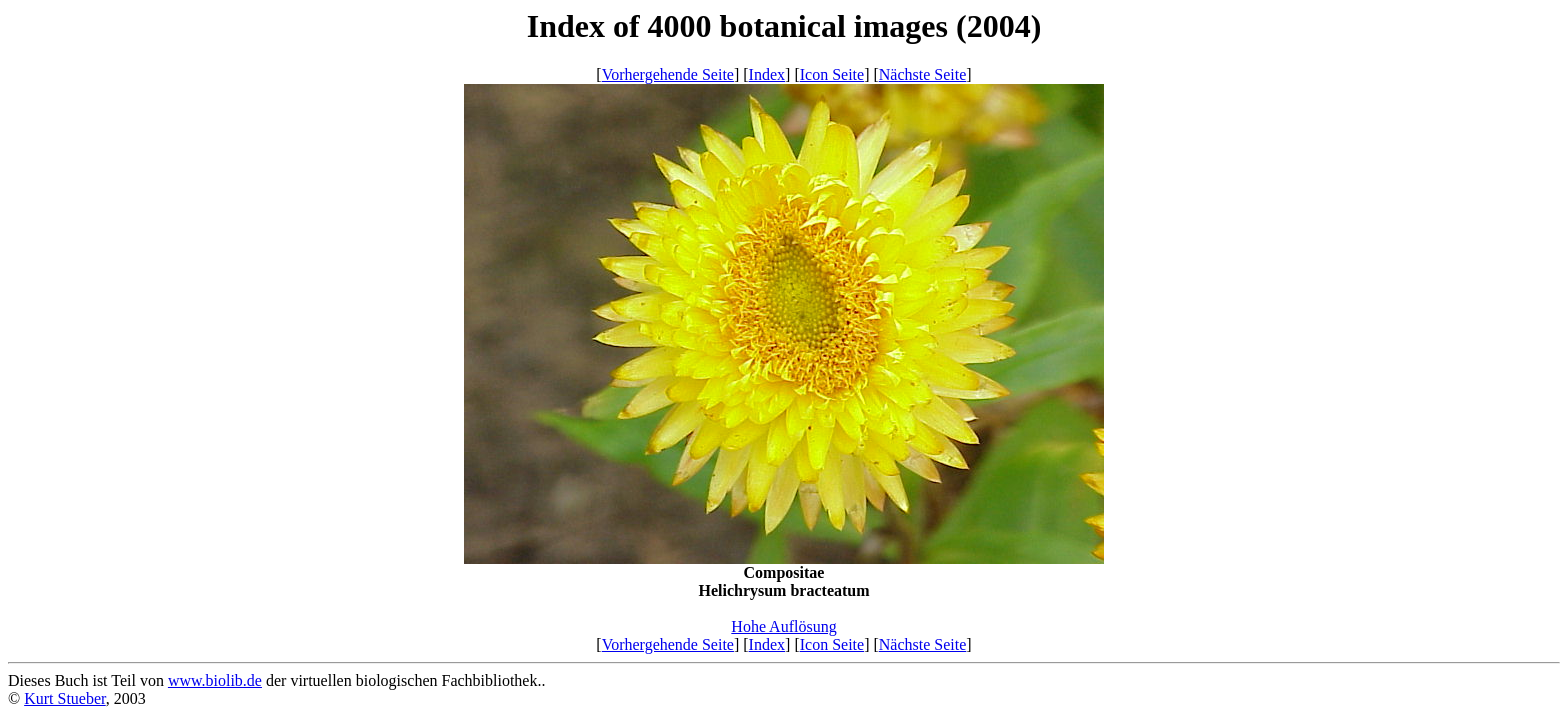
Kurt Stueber (65, 698)
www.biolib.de (215, 680)
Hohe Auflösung (783, 626)
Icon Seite (832, 74)
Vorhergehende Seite (668, 74)
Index (767, 74)
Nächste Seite (923, 74)
